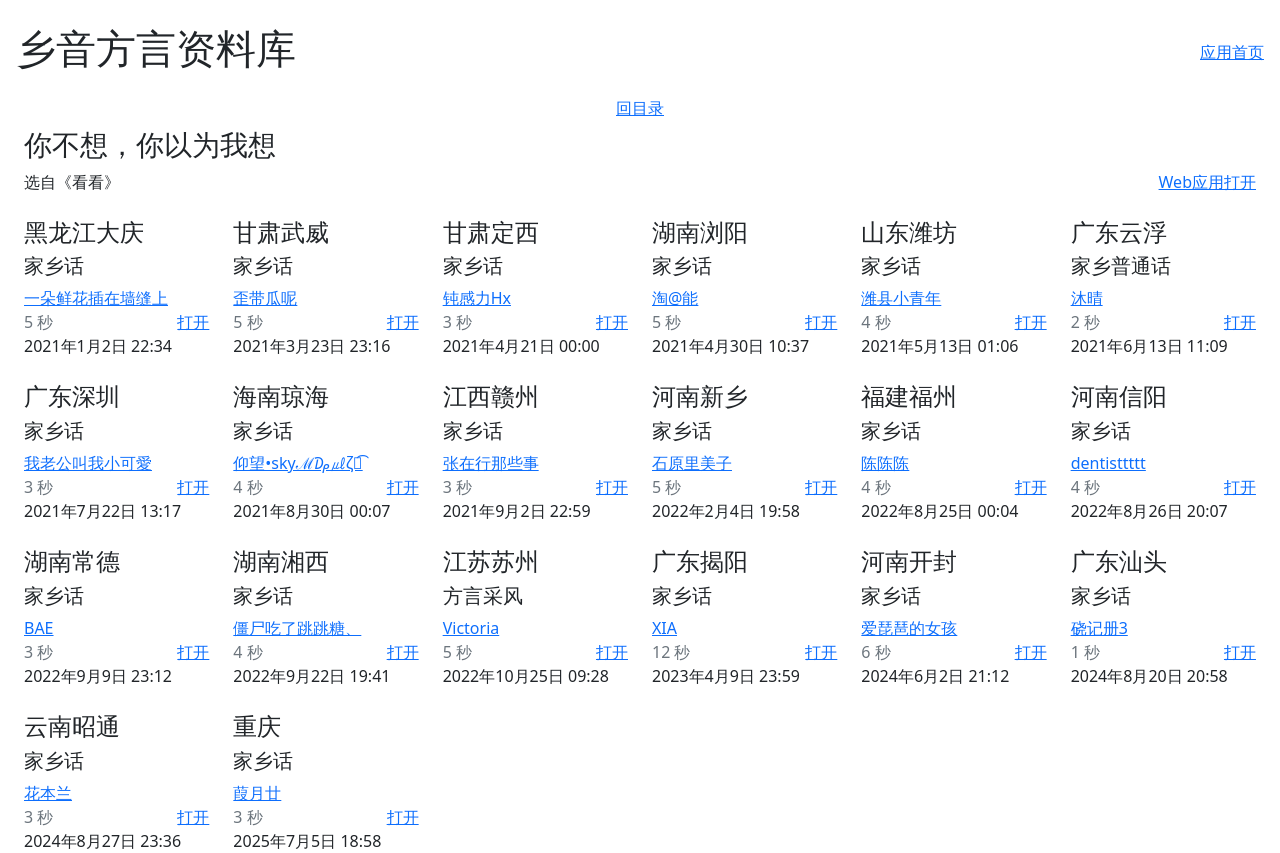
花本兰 (48, 793)
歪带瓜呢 (265, 298)
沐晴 (1087, 298)
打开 (193, 322)
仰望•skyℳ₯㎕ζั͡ (297, 463)
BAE (39, 628)
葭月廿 (257, 793)
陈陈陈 (885, 463)
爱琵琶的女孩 (909, 628)
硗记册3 (1099, 628)
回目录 (640, 108)
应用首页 (1232, 52)
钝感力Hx (477, 298)
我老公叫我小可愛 (88, 463)
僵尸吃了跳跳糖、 (297, 628)
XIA (664, 628)
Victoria (471, 628)
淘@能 (675, 298)
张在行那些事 (491, 463)
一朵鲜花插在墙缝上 (96, 298)
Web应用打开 (1207, 182)
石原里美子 (692, 463)
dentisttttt (1108, 463)
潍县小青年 (901, 298)
